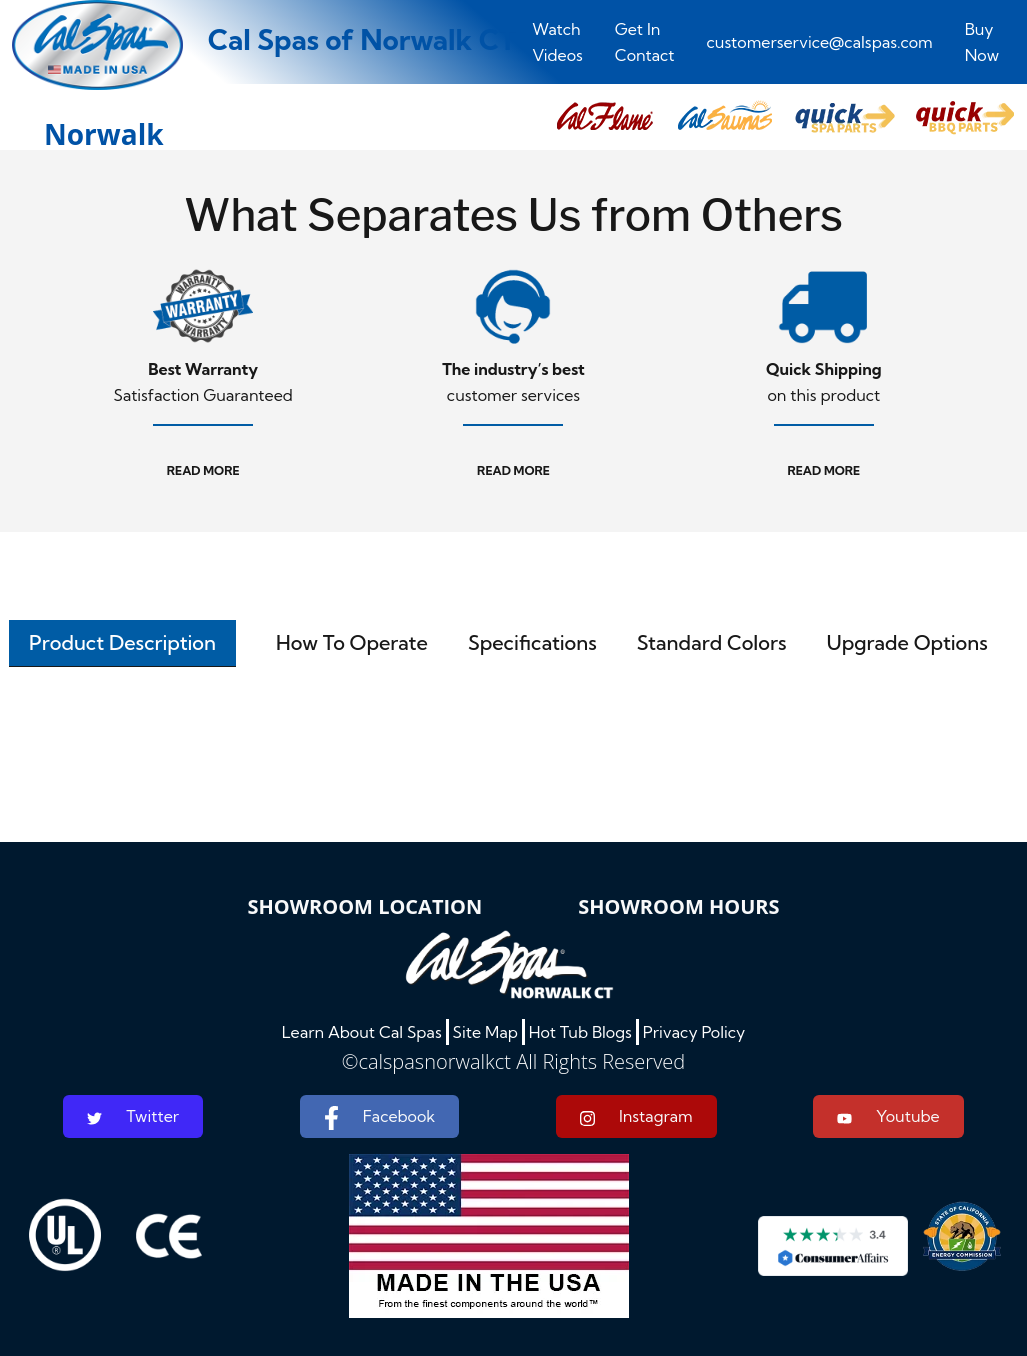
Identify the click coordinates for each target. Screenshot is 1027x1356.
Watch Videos (557, 42)
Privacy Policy (694, 1032)
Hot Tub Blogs (580, 1032)
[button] (605, 117)
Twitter (133, 1116)
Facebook (379, 1118)
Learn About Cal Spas (362, 1032)
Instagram (636, 1116)
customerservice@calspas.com (820, 42)
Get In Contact (645, 42)
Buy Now (982, 42)
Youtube (888, 1116)
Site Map (485, 1032)
